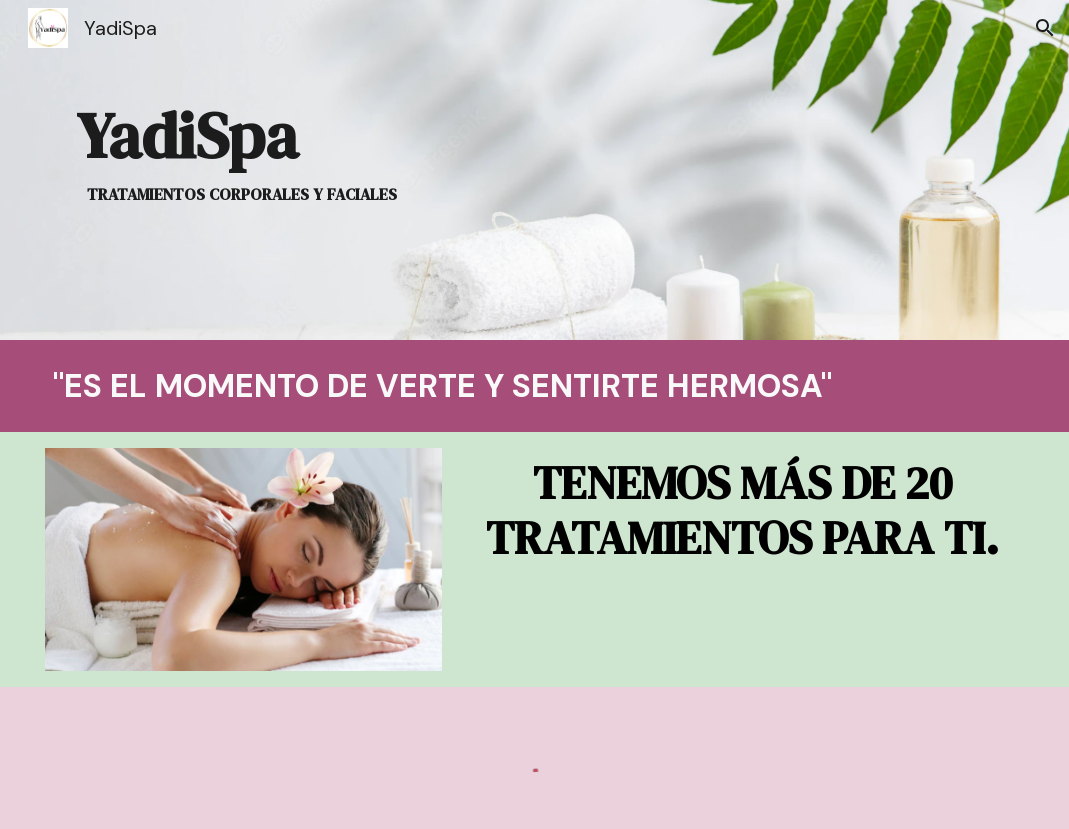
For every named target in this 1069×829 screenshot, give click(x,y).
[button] (1045, 28)
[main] (244, 170)
